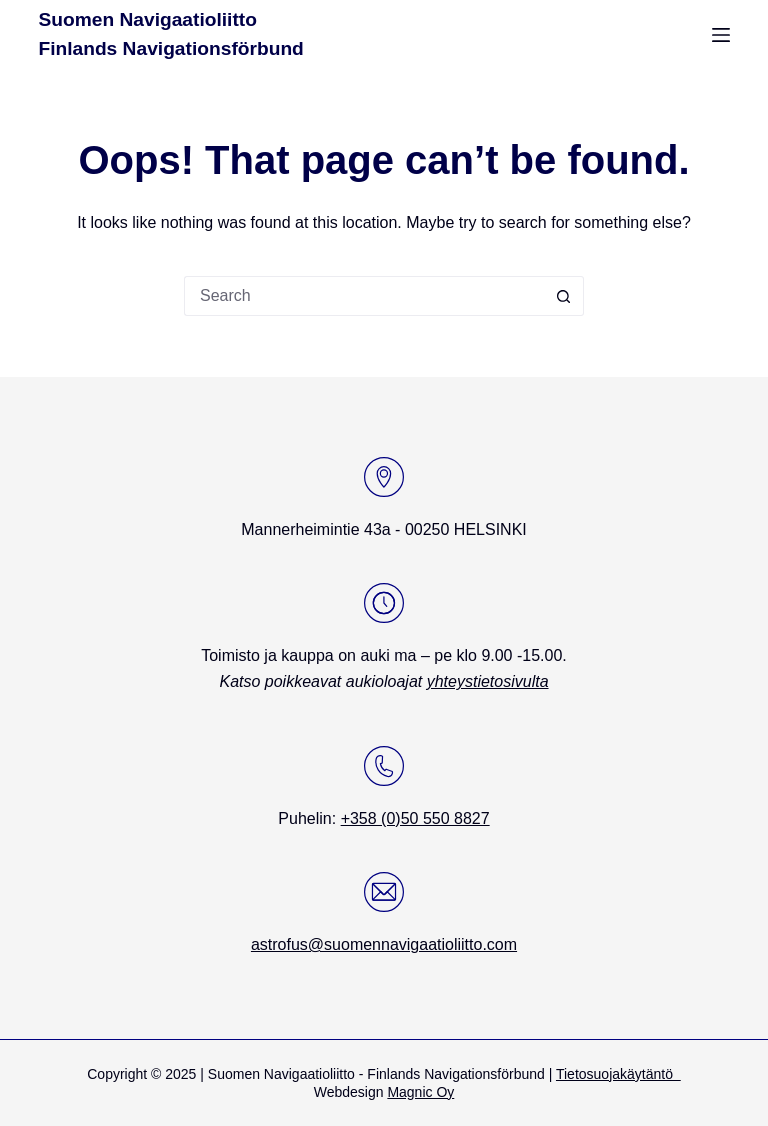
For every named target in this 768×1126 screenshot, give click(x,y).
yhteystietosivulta (488, 681)
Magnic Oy (420, 1092)
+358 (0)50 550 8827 (415, 818)
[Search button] (564, 296)
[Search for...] (364, 296)
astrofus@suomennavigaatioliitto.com (384, 944)
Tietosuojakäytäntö (618, 1074)
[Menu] (721, 35)
